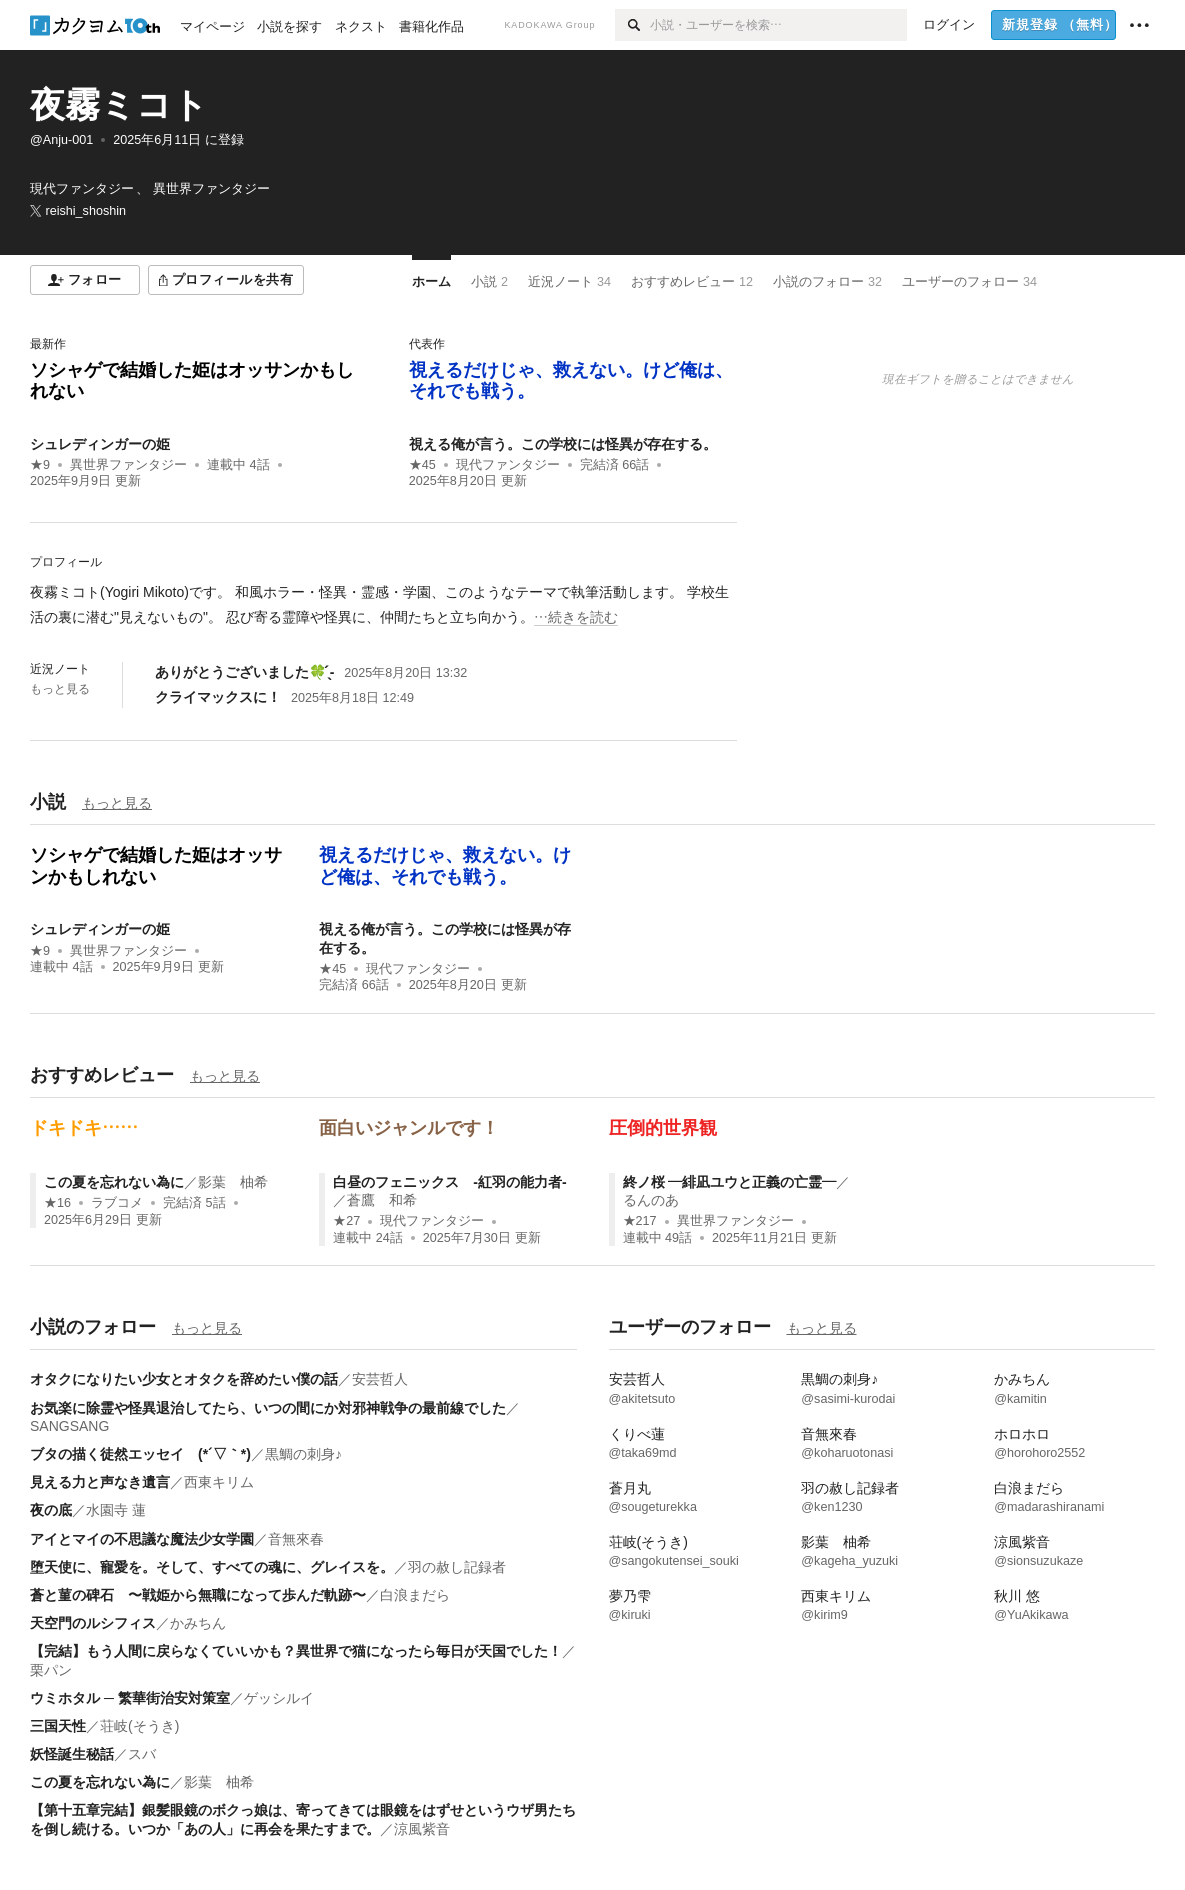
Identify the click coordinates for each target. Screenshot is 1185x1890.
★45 (422, 465)
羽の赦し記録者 (457, 1567)
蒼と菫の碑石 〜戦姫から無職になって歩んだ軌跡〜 (198, 1595)
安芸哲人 (380, 1379)
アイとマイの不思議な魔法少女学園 (142, 1539)
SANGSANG (69, 1426)
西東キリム (219, 1482)
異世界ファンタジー (128, 465)
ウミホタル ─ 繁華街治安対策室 (130, 1698)
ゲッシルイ (279, 1698)
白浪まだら (415, 1595)
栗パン (51, 1670)
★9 (40, 465)
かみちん (198, 1623)
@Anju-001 (61, 140)
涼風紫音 (422, 1829)
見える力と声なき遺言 (100, 1482)
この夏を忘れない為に (114, 1182)
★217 (640, 1221)
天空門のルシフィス (93, 1623)
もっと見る (60, 689)
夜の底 (51, 1510)
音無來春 (296, 1539)
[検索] (632, 25)
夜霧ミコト (119, 104)
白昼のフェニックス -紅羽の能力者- (449, 1182)
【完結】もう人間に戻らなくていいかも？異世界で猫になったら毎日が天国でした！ (296, 1651)
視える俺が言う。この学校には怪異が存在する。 (563, 444)
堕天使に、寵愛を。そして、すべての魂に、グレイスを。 (212, 1567)
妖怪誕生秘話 (72, 1754)
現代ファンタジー (508, 465)
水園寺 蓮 (116, 1510)
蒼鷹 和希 (382, 1200)
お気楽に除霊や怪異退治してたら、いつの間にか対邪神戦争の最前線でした (268, 1408)
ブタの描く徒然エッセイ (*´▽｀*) (140, 1454)
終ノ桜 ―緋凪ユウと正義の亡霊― (730, 1182)
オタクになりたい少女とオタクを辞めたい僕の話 (184, 1379)
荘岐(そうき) (139, 1726)
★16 (57, 1203)
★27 (346, 1221)
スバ (142, 1754)
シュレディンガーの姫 (100, 444)
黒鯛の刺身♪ (303, 1454)
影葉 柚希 (233, 1182)
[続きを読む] (383, 605)
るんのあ (651, 1200)
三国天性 (58, 1726)
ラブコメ (117, 1203)
